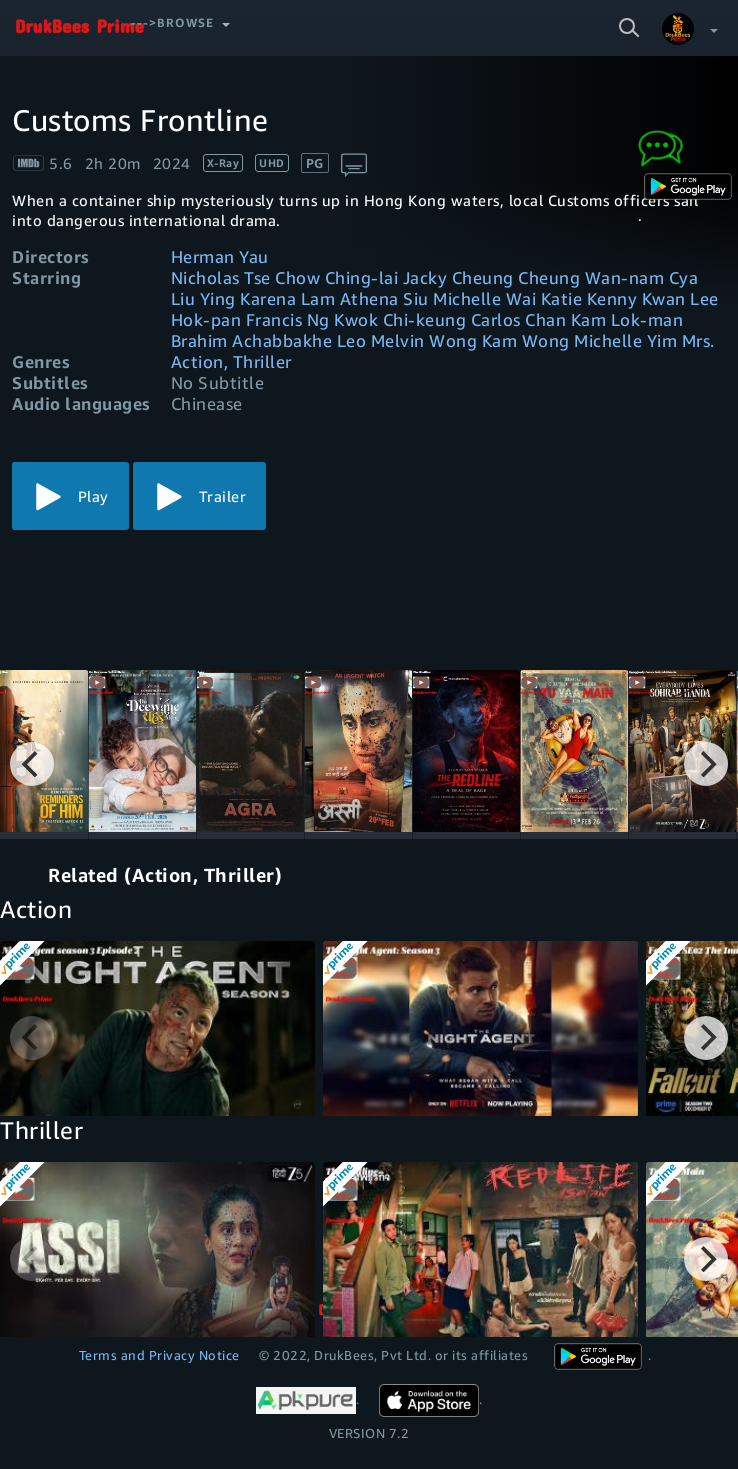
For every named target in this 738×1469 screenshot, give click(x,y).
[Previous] (32, 764)
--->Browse (172, 22)
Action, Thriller (231, 361)
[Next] (706, 764)
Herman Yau (220, 256)
